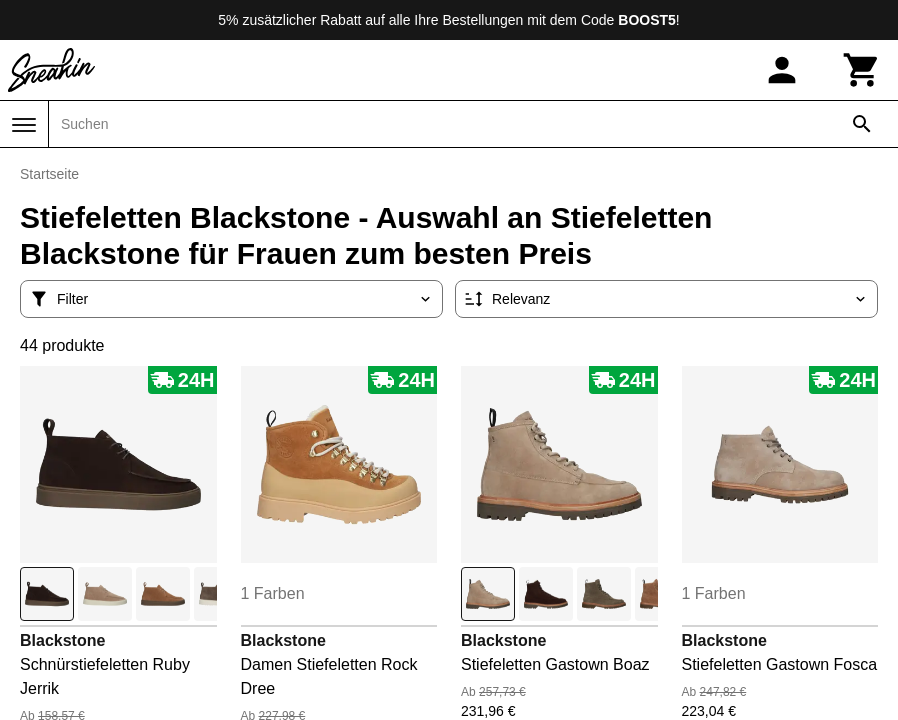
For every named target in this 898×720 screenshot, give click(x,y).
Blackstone (62, 640)
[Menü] (24, 125)
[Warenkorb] (862, 70)
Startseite (49, 174)
